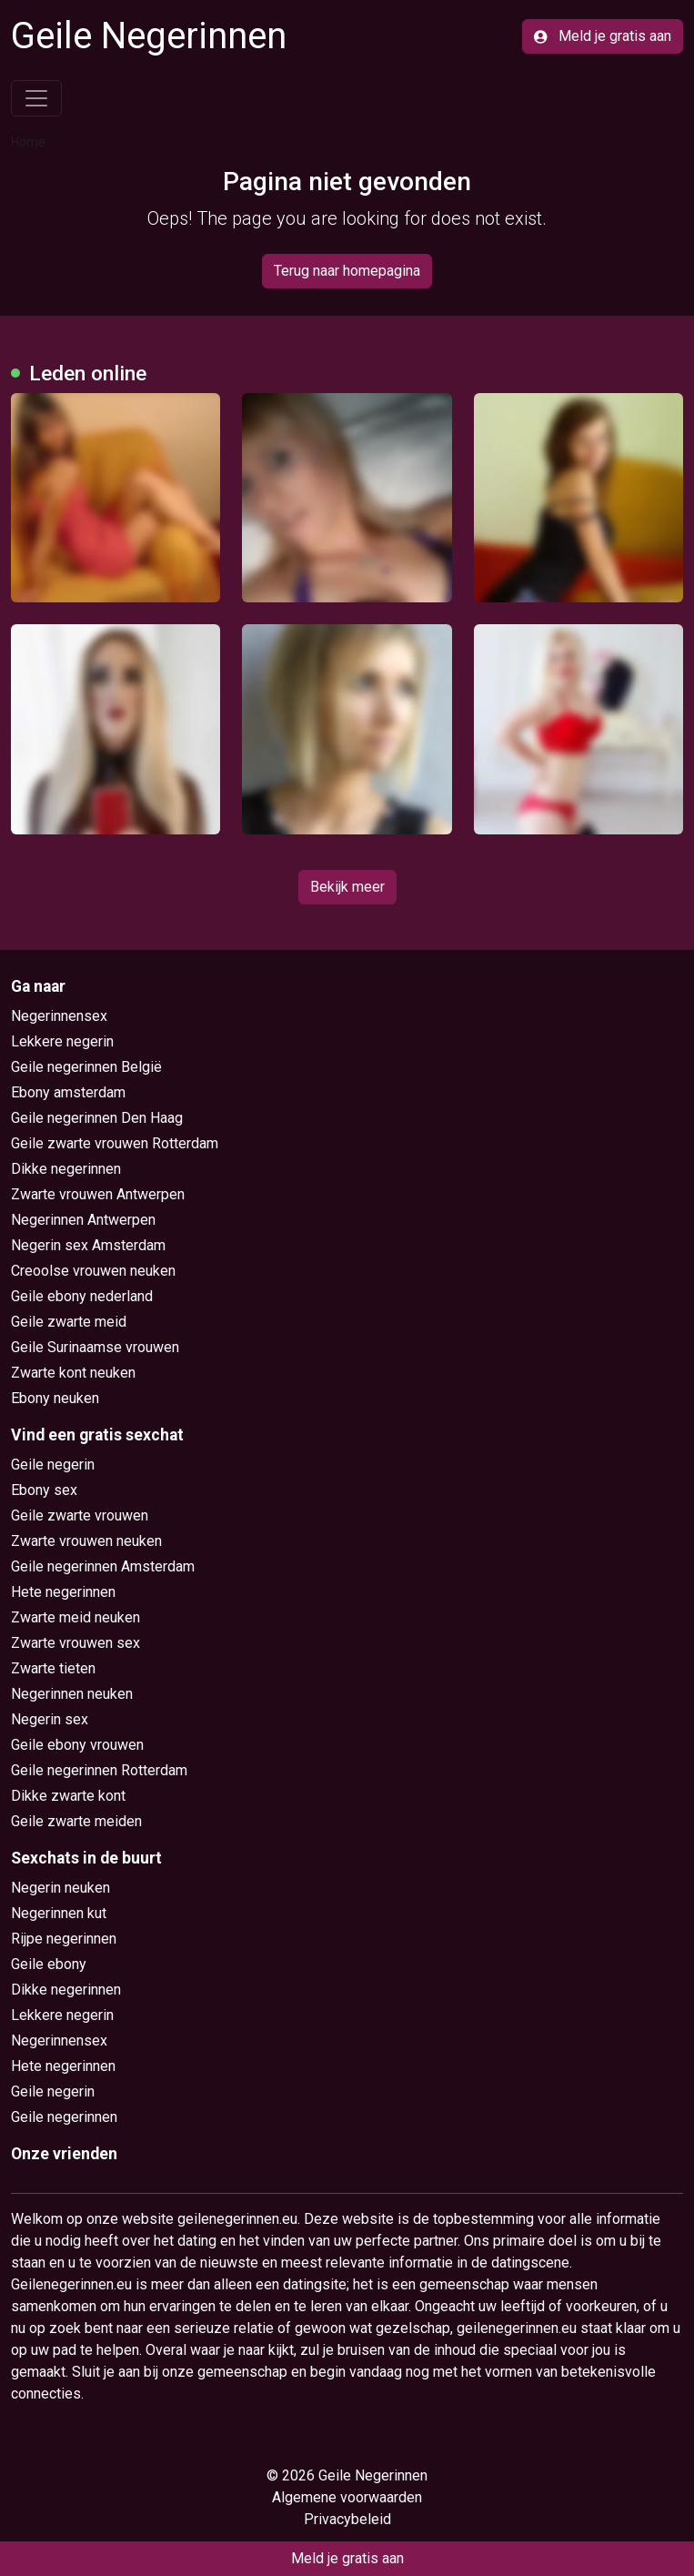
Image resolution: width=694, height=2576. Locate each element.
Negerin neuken (60, 1887)
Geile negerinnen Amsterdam (103, 1566)
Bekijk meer (347, 886)
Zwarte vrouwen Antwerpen (98, 1194)
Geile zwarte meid (68, 1321)
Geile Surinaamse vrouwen (95, 1347)
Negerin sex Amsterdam (88, 1245)
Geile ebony (48, 1964)
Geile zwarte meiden (76, 1821)
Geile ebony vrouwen (77, 1744)
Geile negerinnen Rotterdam (99, 1770)
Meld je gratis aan (602, 36)
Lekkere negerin (62, 1041)
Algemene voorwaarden (347, 2497)
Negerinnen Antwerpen (83, 1219)
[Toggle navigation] (36, 98)
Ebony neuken (55, 1398)
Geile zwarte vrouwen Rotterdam (114, 1143)
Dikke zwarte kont (68, 1795)
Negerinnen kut (58, 1913)
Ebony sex (44, 1490)
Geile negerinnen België (86, 1067)
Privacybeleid (347, 2519)
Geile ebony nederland (82, 1296)
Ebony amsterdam (68, 1092)
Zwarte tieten (53, 1668)
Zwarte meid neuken (75, 1617)
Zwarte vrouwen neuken (86, 1541)
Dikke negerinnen (66, 1168)
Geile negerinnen (64, 2117)
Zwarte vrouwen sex (75, 1643)
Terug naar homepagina (347, 270)
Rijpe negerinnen (63, 1938)
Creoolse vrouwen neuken (93, 1270)
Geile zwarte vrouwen (79, 1515)
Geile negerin (53, 1464)
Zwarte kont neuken (73, 1372)
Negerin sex (49, 1719)
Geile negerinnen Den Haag (97, 1117)
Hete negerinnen (63, 1592)
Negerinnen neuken (72, 1693)
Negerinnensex (59, 1016)
